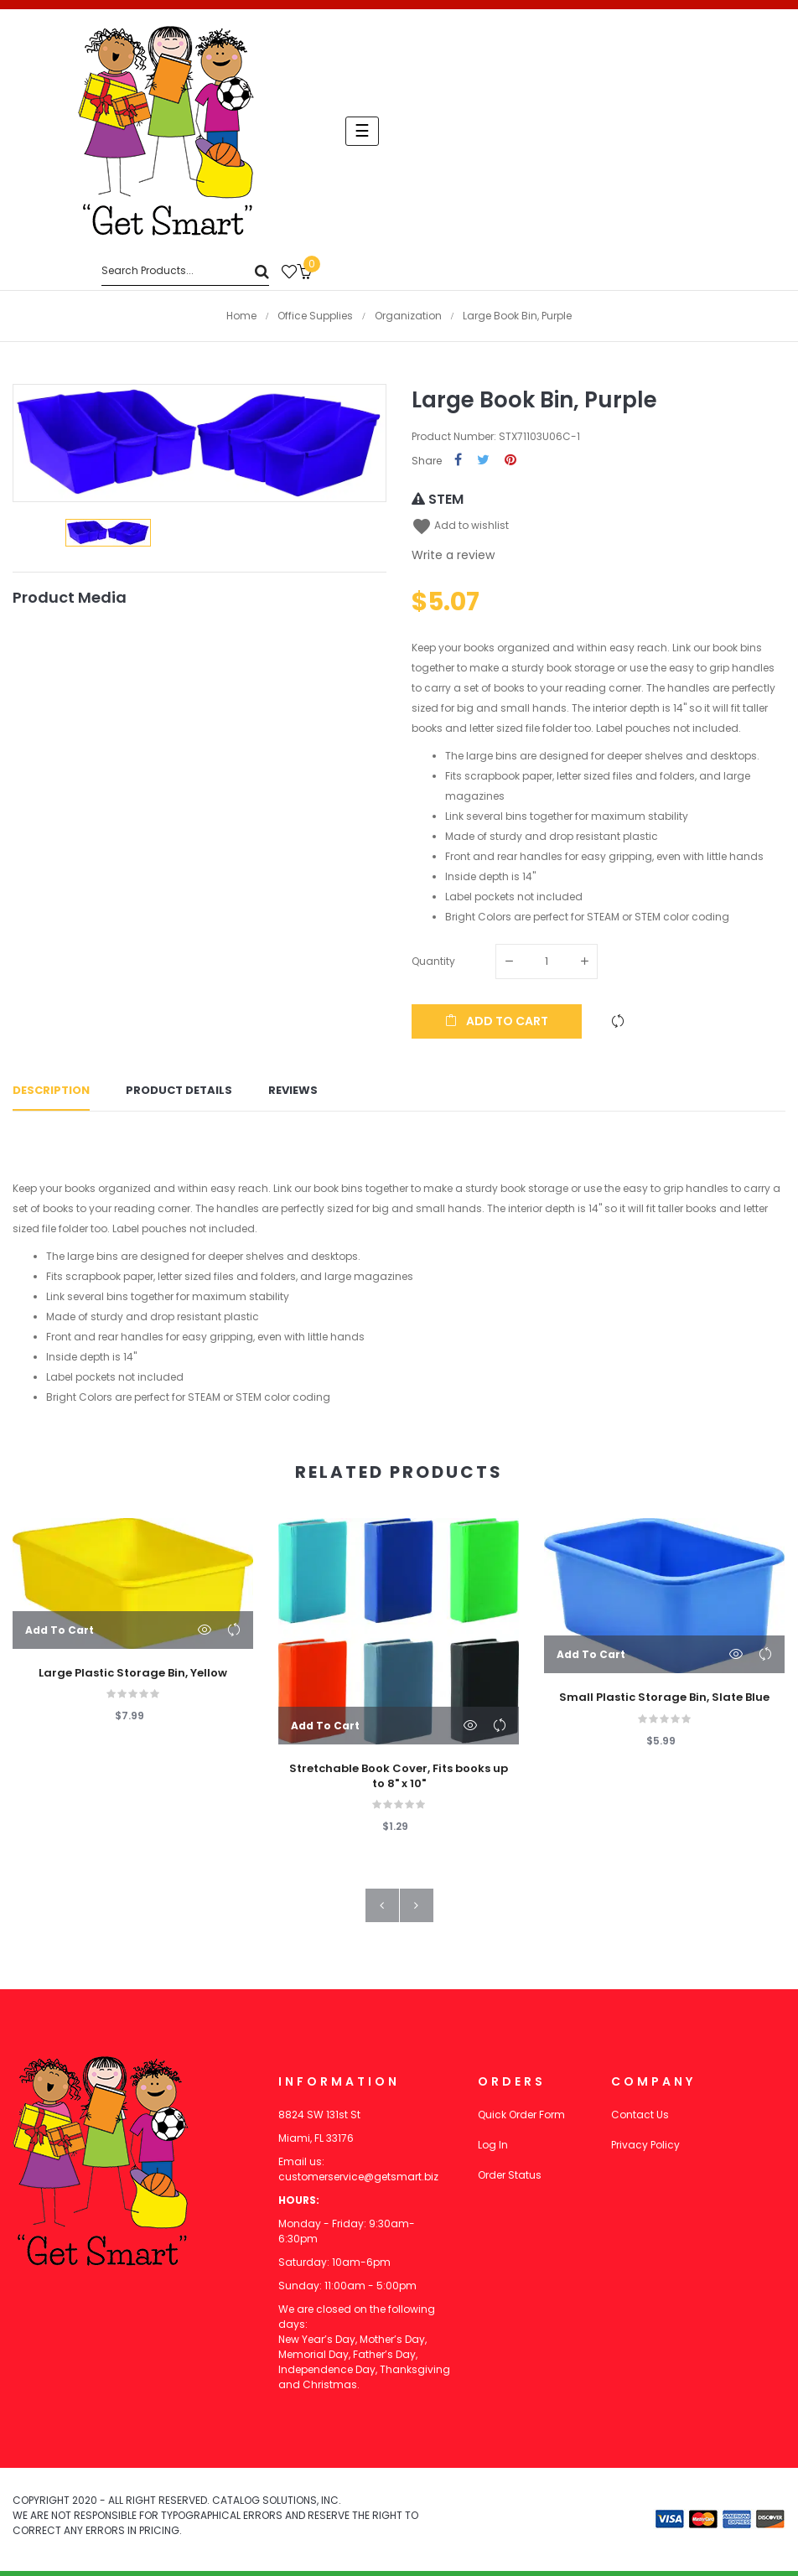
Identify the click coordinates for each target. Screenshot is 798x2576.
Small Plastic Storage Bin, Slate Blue (664, 1703)
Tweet (483, 461)
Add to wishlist (460, 525)
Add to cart (496, 1021)
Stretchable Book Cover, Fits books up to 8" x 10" (398, 1781)
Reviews (293, 1093)
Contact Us (640, 2119)
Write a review (453, 555)
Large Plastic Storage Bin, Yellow (133, 1678)
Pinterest (510, 461)
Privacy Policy (645, 2150)
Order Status (510, 2180)
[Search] (185, 271)
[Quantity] (546, 961)
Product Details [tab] (179, 1093)
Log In (493, 2150)
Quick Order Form (521, 2119)
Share (458, 461)
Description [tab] (51, 1093)
